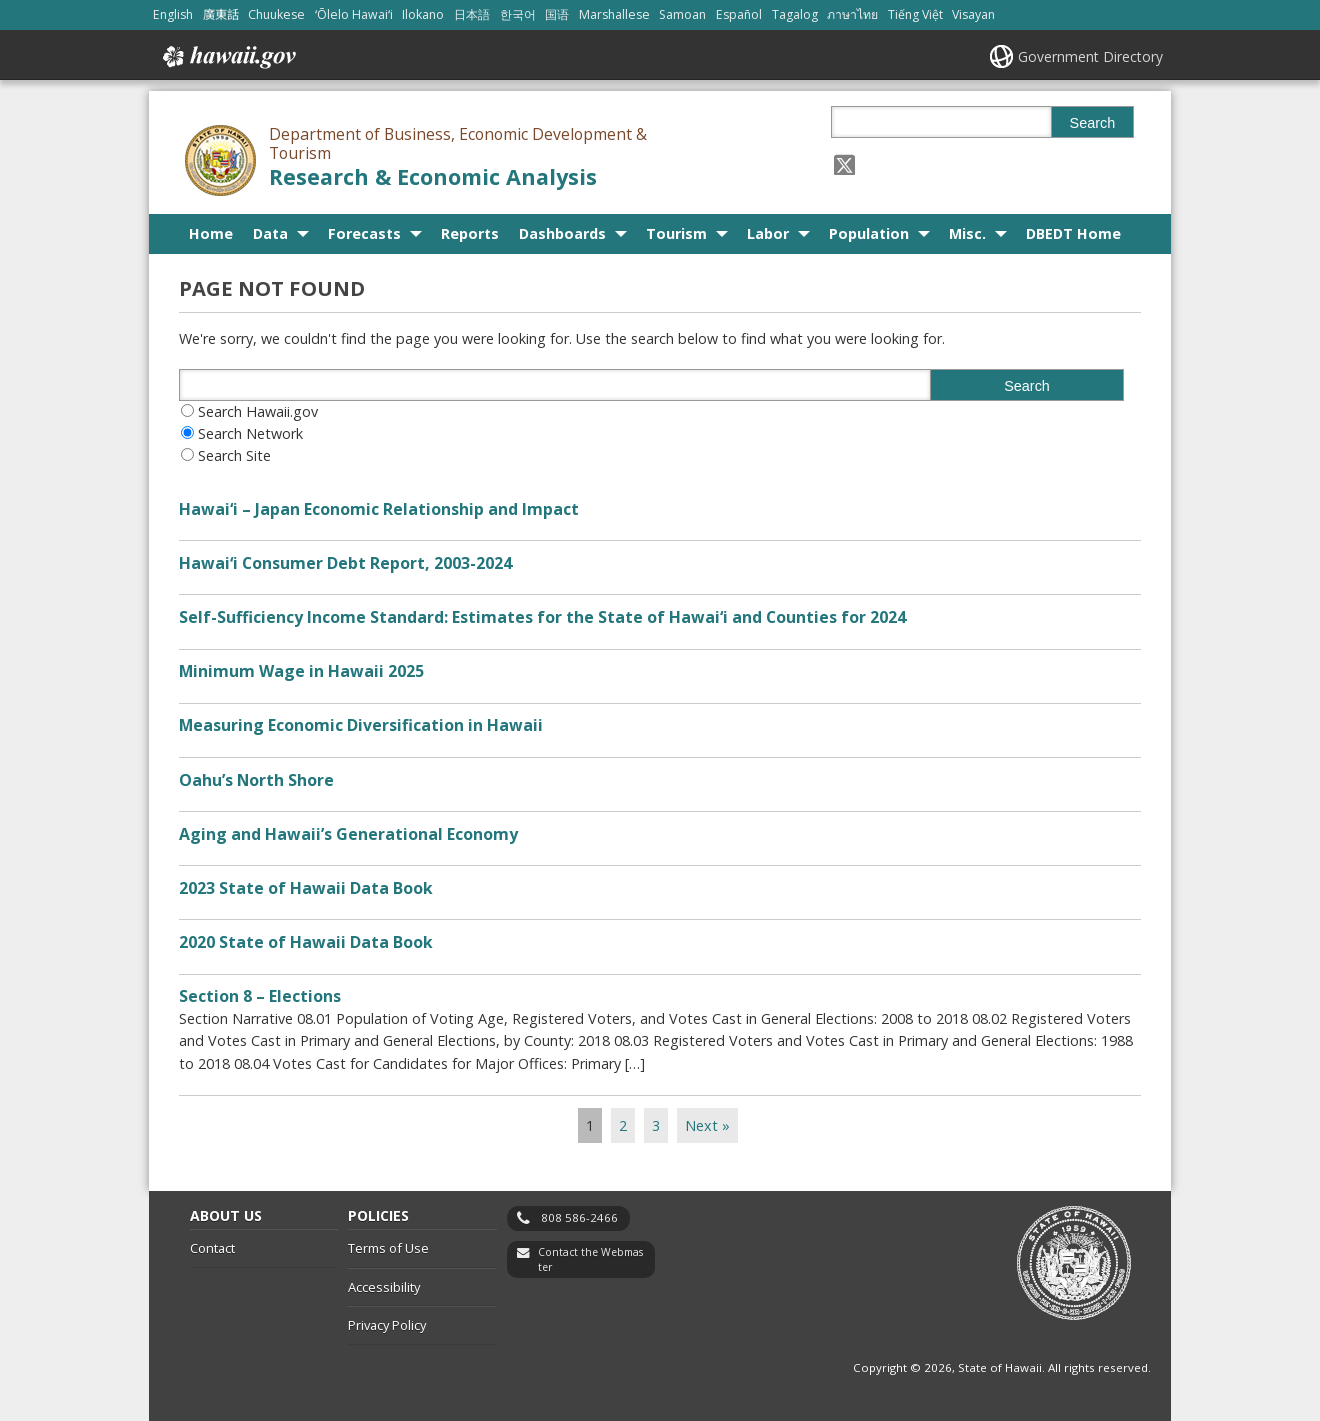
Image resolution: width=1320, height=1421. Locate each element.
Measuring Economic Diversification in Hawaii (361, 725)
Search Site (234, 455)
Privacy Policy (387, 1325)
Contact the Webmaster (590, 1259)
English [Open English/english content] (173, 14)
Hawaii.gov (227, 57)
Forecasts (364, 233)
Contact (212, 1248)
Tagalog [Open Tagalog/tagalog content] (795, 14)
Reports (470, 233)
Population (869, 233)
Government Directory (1090, 56)
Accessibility (384, 1287)
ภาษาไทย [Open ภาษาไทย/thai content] (852, 14)
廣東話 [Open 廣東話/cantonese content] (221, 14)
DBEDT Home (1073, 233)
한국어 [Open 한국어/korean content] (518, 14)
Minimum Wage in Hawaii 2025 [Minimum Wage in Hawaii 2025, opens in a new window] (301, 671)
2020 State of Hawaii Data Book (306, 942)
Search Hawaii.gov (258, 411)
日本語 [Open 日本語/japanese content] (472, 14)
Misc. (967, 233)
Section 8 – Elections (260, 996)
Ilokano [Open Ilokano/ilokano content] (423, 14)
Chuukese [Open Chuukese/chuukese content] (276, 14)
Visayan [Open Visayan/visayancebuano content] (973, 14)
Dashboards (562, 233)
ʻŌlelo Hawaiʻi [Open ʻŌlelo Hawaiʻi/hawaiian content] (354, 14)
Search (1093, 123)
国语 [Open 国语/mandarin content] (557, 14)
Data (270, 233)
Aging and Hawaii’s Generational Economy (348, 834)
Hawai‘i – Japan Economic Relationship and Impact (379, 509)
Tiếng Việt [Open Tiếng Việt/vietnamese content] (915, 14)
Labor (768, 233)
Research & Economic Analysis (433, 176)
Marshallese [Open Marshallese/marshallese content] (614, 14)
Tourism (676, 233)
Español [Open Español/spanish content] (739, 14)
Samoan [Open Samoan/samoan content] (682, 14)
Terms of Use (388, 1248)
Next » (707, 1125)
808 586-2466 (579, 1217)
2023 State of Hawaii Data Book (306, 888)
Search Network (250, 433)
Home (211, 233)
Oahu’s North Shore (256, 780)
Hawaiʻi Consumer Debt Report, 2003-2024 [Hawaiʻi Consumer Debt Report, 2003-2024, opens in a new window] (345, 563)
